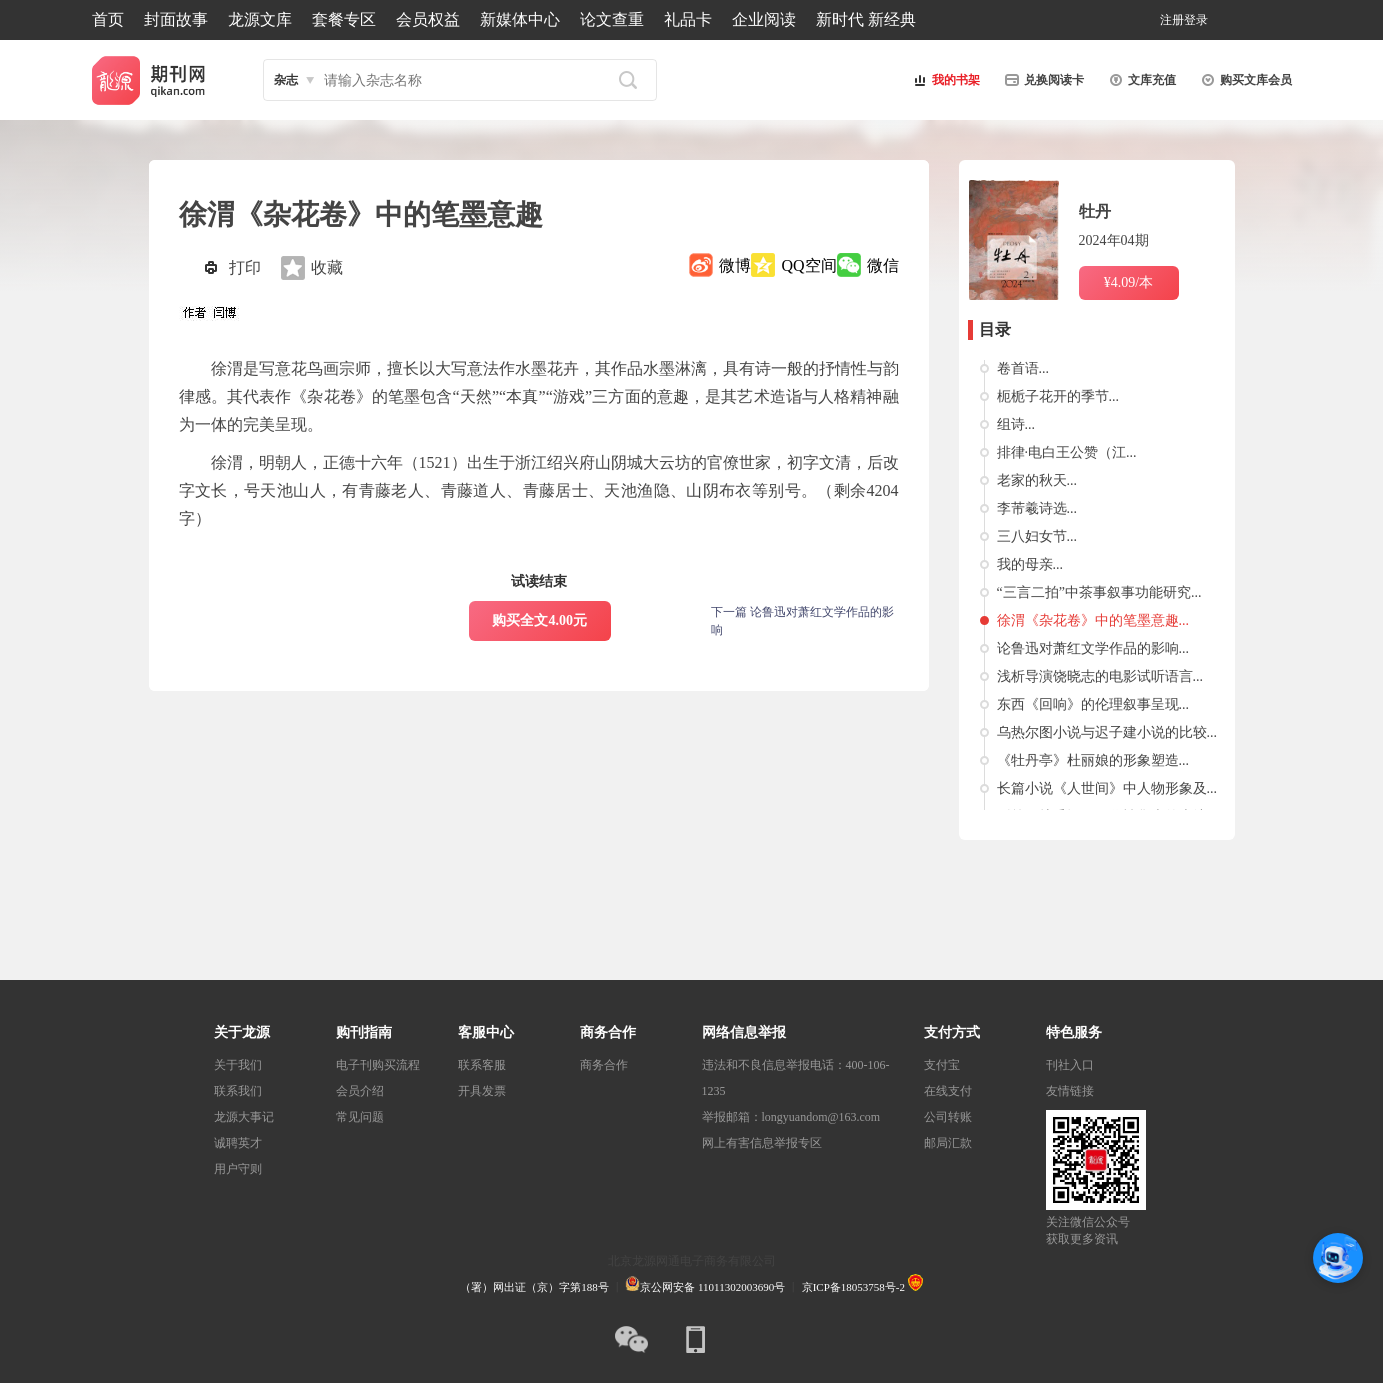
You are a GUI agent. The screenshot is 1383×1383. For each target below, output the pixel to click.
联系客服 (482, 1065)
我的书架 (944, 80)
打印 (245, 267)
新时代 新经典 (866, 19)
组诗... (1016, 424)
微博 (735, 265)
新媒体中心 (520, 19)
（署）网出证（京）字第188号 (534, 1287)
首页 (108, 19)
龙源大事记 (244, 1117)
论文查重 (612, 19)
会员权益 (428, 19)
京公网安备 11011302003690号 (705, 1287)
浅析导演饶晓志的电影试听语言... (1100, 676)
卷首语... (1023, 368)
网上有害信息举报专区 (762, 1143)
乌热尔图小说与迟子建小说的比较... (1107, 732)
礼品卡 (688, 19)
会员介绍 (360, 1091)
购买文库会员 (1244, 80)
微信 (883, 265)
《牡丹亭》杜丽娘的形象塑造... (1093, 760)
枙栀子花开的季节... (1058, 396)
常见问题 (360, 1117)
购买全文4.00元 (539, 620)
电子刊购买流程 (378, 1065)
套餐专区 (344, 19)
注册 (1172, 20)
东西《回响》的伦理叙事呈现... (1093, 704)
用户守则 (238, 1169)
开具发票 (482, 1091)
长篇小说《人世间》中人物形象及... (1107, 788)
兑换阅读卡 (1042, 80)
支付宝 (942, 1065)
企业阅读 (764, 19)
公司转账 (948, 1117)
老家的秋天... (1037, 480)
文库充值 (1140, 80)
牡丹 (1095, 211)
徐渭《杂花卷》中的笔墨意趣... (1093, 620)
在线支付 (948, 1091)
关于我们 (238, 1065)
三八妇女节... (1037, 536)
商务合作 (604, 1065)
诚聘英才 (238, 1143)
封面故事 (176, 19)
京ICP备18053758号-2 (853, 1287)
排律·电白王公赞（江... (1067, 452)
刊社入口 (1070, 1065)
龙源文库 (260, 19)
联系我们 (238, 1091)
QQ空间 (808, 265)
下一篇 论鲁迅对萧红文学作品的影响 (802, 621)
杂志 (286, 80)
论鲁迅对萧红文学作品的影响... (1093, 648)
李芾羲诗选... (1037, 508)
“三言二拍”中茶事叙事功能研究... (1099, 592)
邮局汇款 (948, 1143)
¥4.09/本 (1128, 282)
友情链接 (1070, 1091)
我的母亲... (1030, 564)
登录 (1196, 20)
